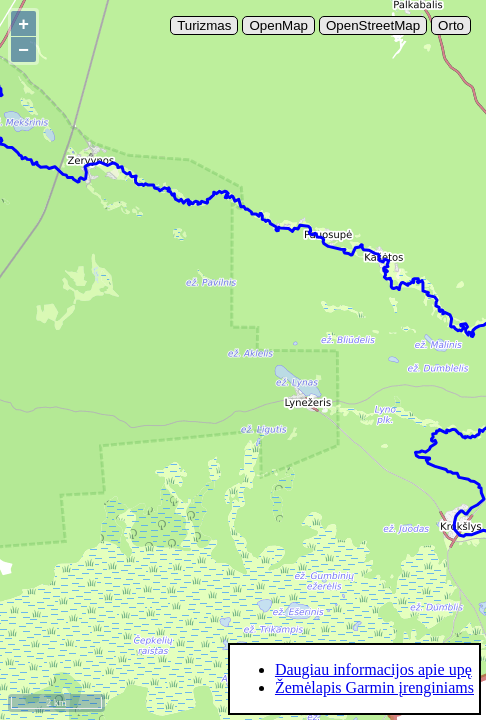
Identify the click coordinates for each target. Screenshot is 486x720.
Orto (451, 25)
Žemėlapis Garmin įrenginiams (374, 687)
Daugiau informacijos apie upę (373, 669)
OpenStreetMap (373, 25)
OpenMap (278, 25)
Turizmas (204, 25)
